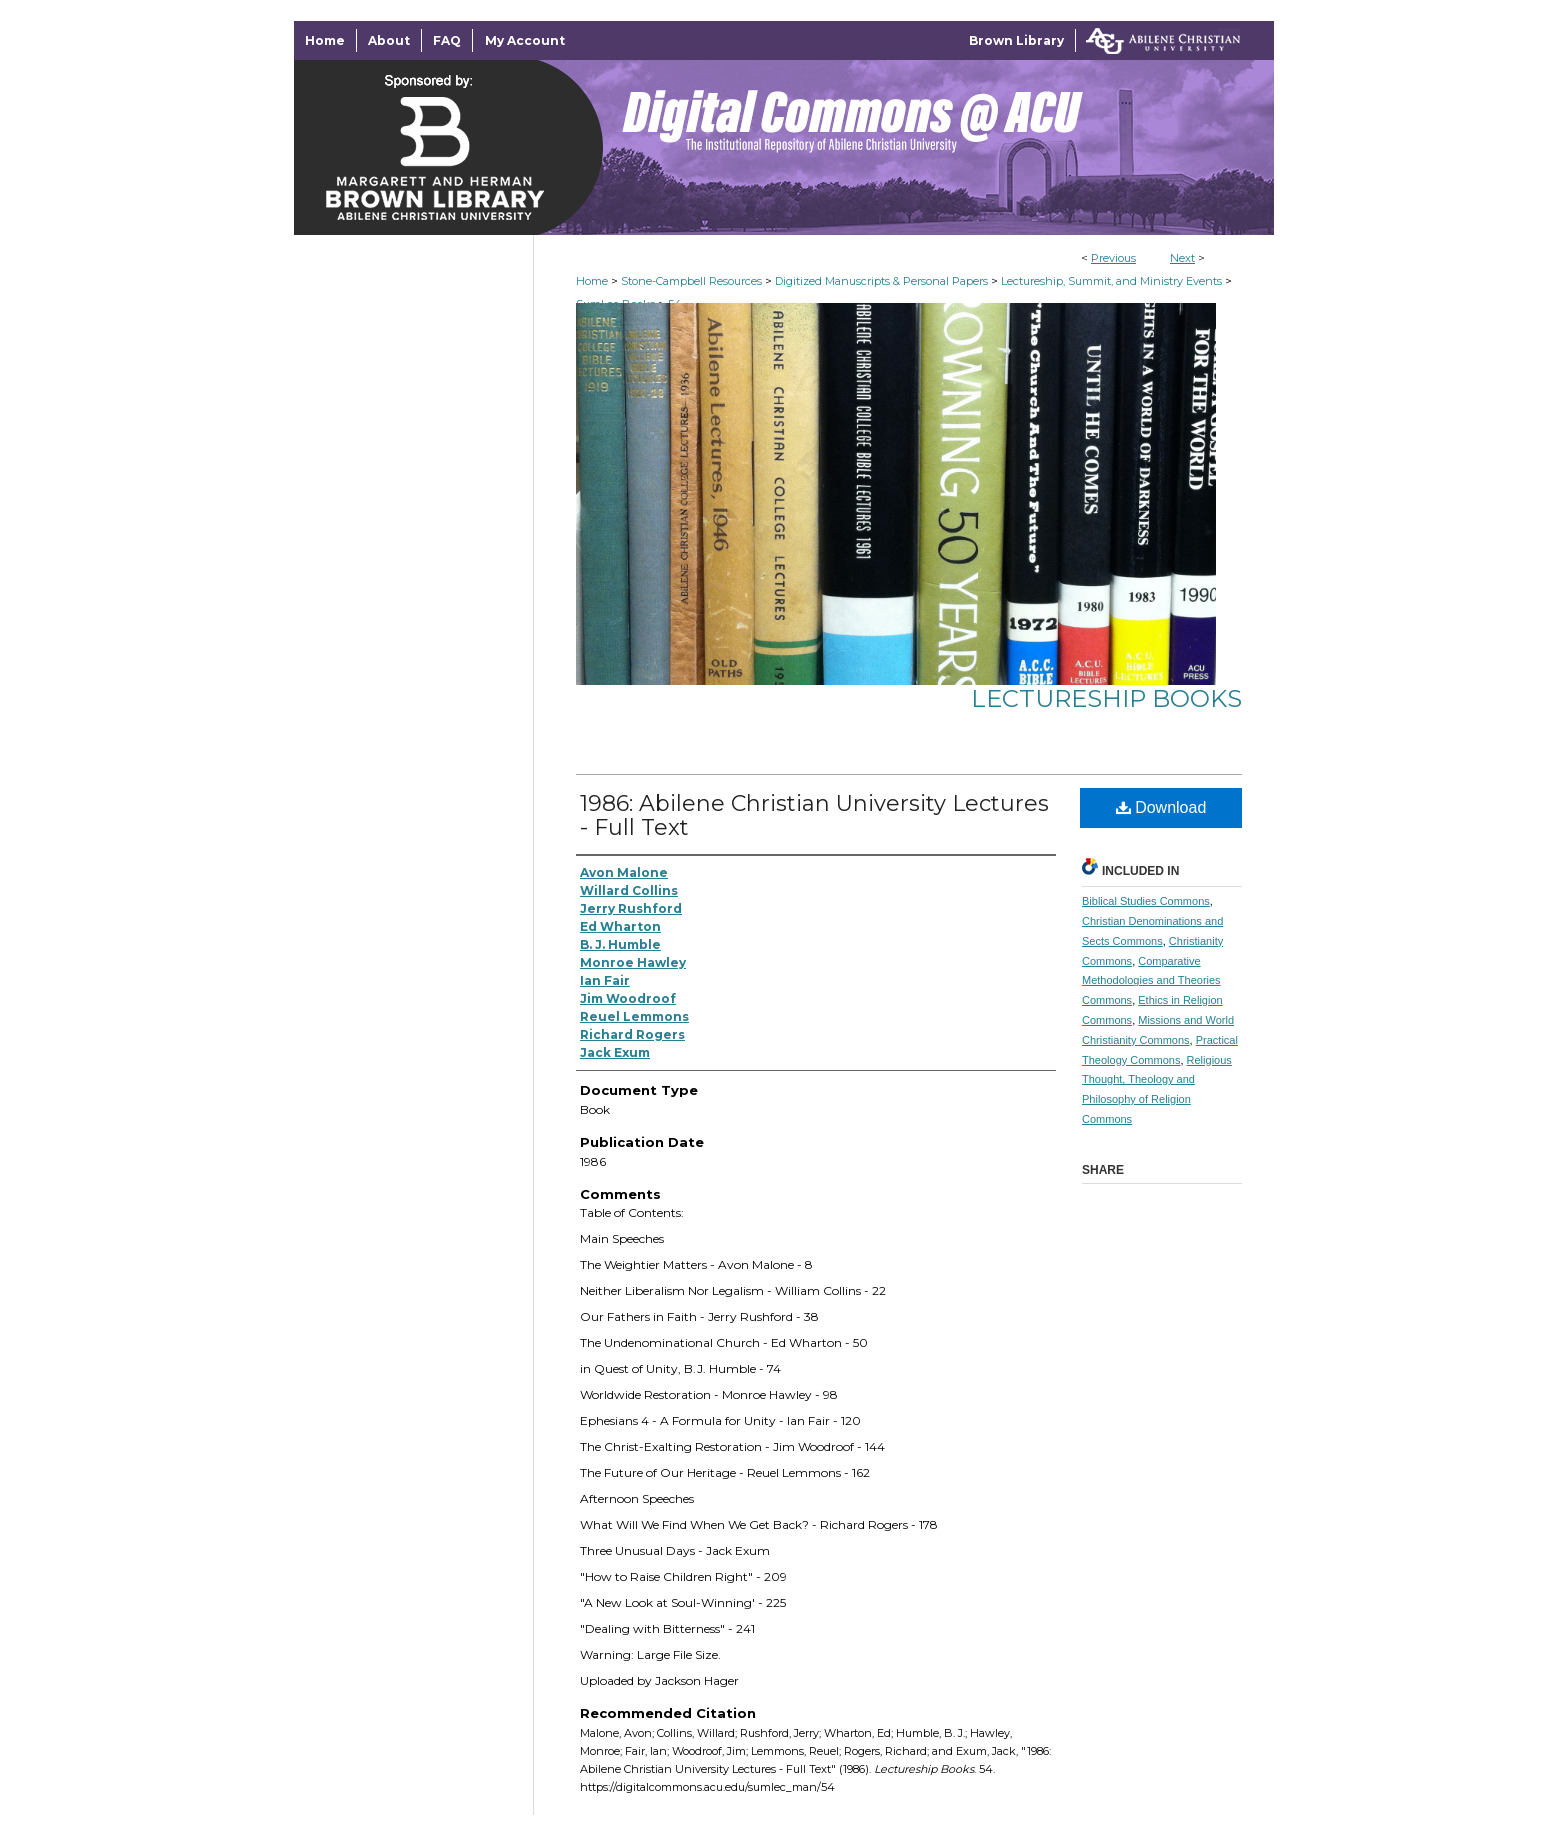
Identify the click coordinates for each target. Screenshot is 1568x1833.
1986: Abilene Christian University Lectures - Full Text (814, 815)
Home (592, 281)
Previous (1113, 258)
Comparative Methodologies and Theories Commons (1151, 981)
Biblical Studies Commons (1146, 901)
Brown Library (1016, 40)
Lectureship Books (1106, 698)
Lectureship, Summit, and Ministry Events (1111, 281)
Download (1161, 807)
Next (1182, 258)
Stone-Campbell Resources (691, 281)
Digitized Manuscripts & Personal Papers (881, 281)
